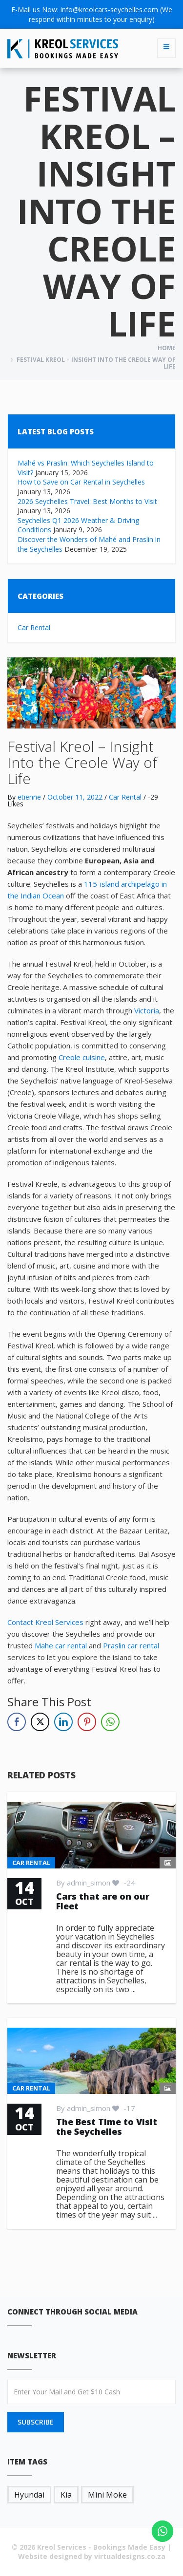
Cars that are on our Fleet (102, 1901)
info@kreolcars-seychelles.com (109, 9)
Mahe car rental (61, 1645)
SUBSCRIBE (36, 2422)
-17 (123, 2108)
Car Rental (34, 627)
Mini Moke (107, 2494)
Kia (66, 2494)
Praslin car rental (131, 1645)
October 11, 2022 (74, 797)
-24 (123, 1882)
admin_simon (88, 1882)
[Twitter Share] (40, 1722)
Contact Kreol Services (45, 1622)
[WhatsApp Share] (110, 1722)
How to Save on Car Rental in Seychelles (81, 481)
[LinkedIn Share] (63, 1722)
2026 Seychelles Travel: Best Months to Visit (87, 501)
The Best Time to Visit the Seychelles (106, 2126)
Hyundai (29, 2494)
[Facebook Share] (16, 1722)
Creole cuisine (82, 1057)
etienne (29, 797)
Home (167, 348)
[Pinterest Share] (87, 1722)
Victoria (146, 1010)
